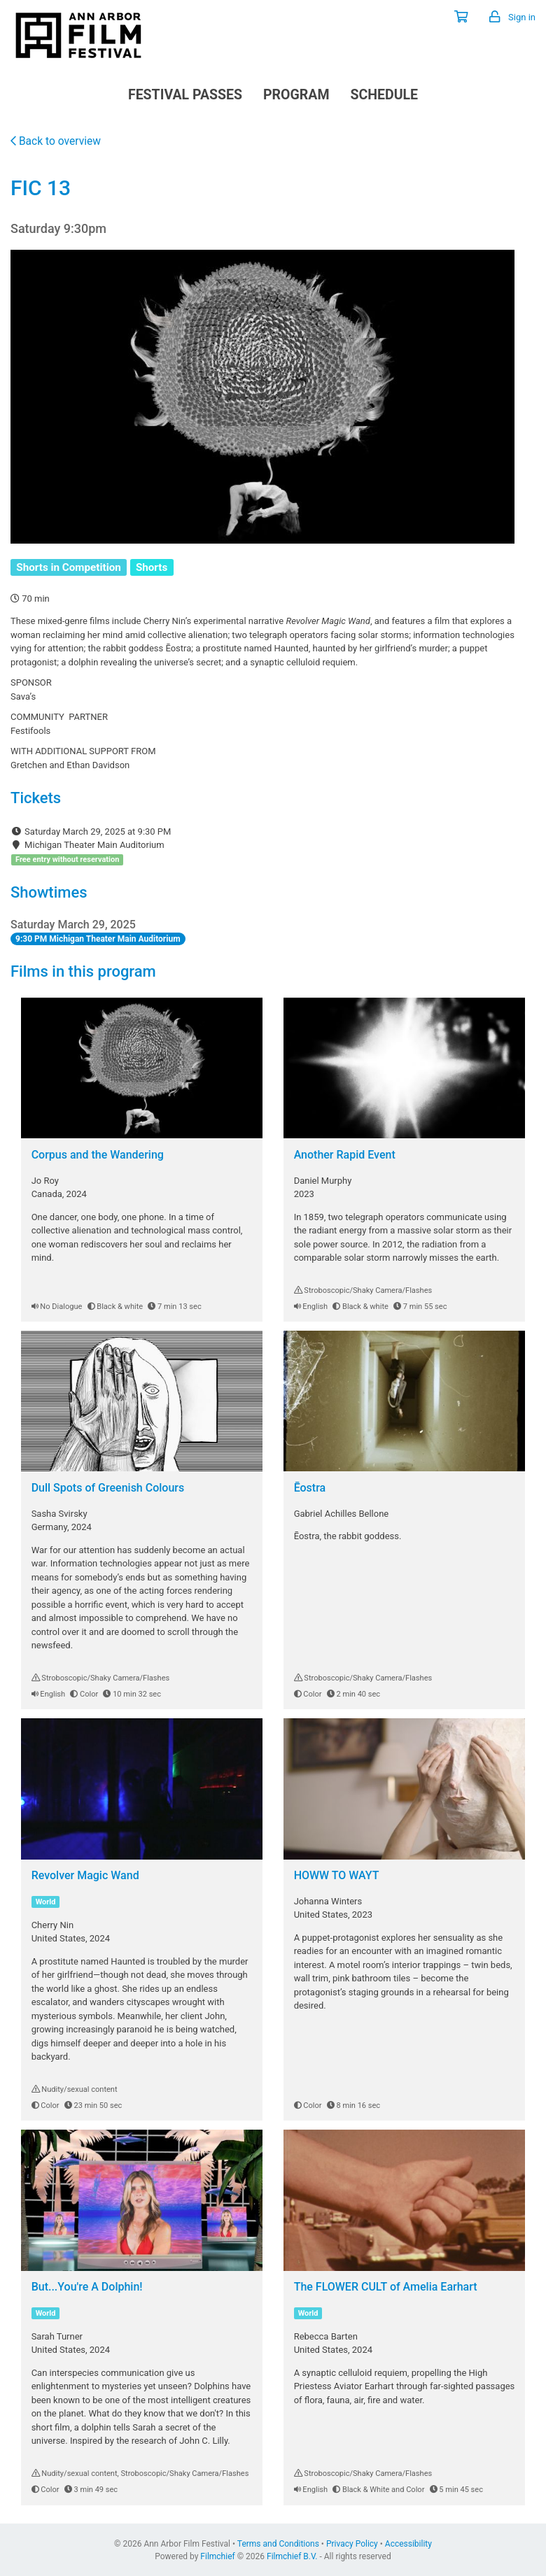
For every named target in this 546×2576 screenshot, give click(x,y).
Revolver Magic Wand (85, 1875)
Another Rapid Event (345, 1154)
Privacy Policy (352, 2544)
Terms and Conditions (278, 2544)
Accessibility (408, 2544)
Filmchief (217, 2556)
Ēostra (310, 1487)
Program (296, 95)
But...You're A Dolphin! (87, 2286)
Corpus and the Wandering (97, 1154)
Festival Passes (185, 95)
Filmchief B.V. (292, 2556)
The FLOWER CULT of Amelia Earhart (385, 2286)
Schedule (384, 95)
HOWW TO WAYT (336, 1875)
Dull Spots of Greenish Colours (108, 1487)
